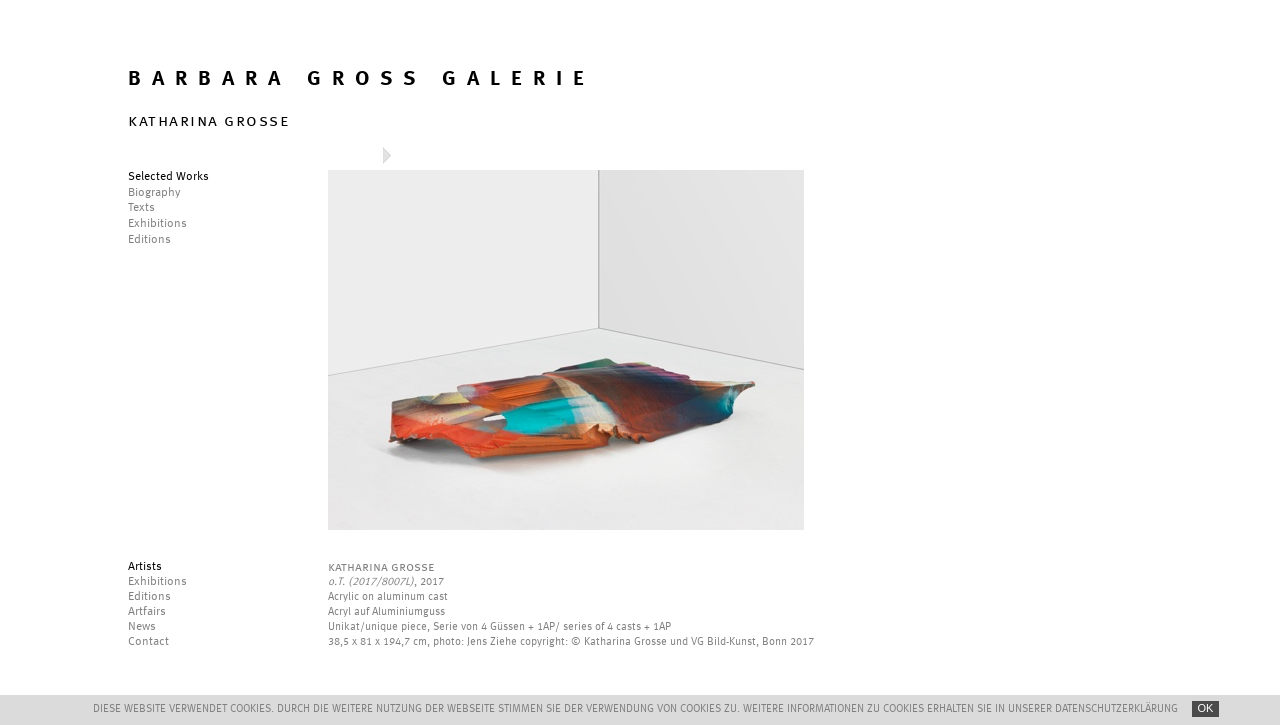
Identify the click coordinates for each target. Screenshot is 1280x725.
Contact (148, 642)
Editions (149, 597)
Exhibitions (157, 582)
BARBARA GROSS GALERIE (361, 79)
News (142, 627)
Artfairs (147, 612)
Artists (145, 567)
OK (1206, 708)
